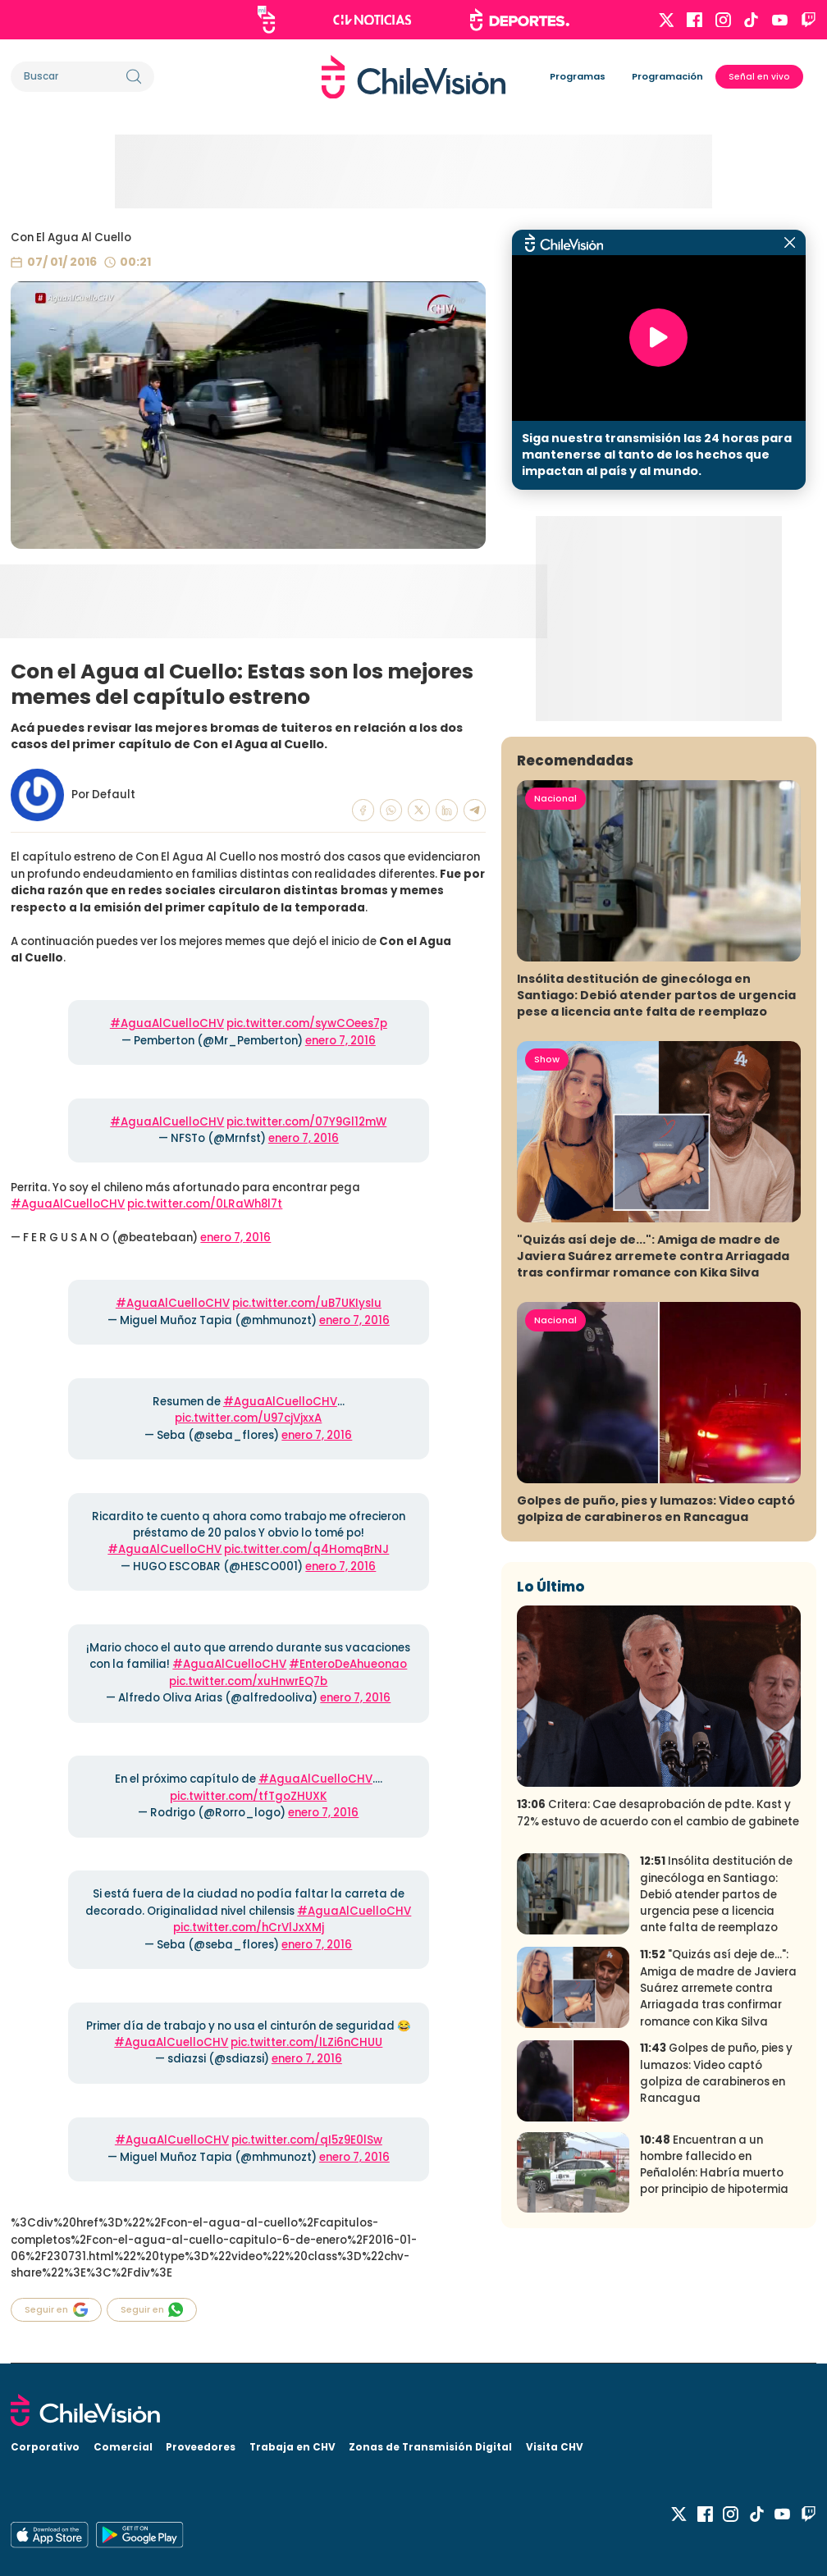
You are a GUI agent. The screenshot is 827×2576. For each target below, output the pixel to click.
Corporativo (45, 2447)
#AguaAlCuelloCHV (167, 1023)
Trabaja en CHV (292, 2447)
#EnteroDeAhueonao (348, 1664)
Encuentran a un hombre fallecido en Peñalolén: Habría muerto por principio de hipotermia (714, 2165)
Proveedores (200, 2447)
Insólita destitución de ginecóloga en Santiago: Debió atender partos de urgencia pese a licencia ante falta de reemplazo (656, 995)
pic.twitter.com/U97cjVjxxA (248, 1418)
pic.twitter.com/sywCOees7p (306, 1023)
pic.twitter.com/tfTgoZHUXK (248, 1796)
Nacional (555, 798)
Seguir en (56, 2309)
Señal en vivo (759, 77)
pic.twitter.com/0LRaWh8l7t (204, 1204)
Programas (577, 76)
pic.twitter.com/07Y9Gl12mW (306, 1122)
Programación (667, 76)
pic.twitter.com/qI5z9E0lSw (306, 2140)
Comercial (123, 2447)
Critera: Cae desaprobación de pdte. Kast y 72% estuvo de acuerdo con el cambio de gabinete (658, 1813)
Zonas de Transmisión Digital (430, 2447)
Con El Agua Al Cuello (71, 237)
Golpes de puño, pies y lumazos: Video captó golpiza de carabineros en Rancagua (656, 1508)
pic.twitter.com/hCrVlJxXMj (248, 1927)
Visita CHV (554, 2447)
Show (547, 1059)
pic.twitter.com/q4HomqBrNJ (306, 1549)
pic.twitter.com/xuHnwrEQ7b (248, 1681)
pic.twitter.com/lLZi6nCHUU (306, 2042)
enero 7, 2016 (340, 1040)
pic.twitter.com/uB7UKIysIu (307, 1303)
